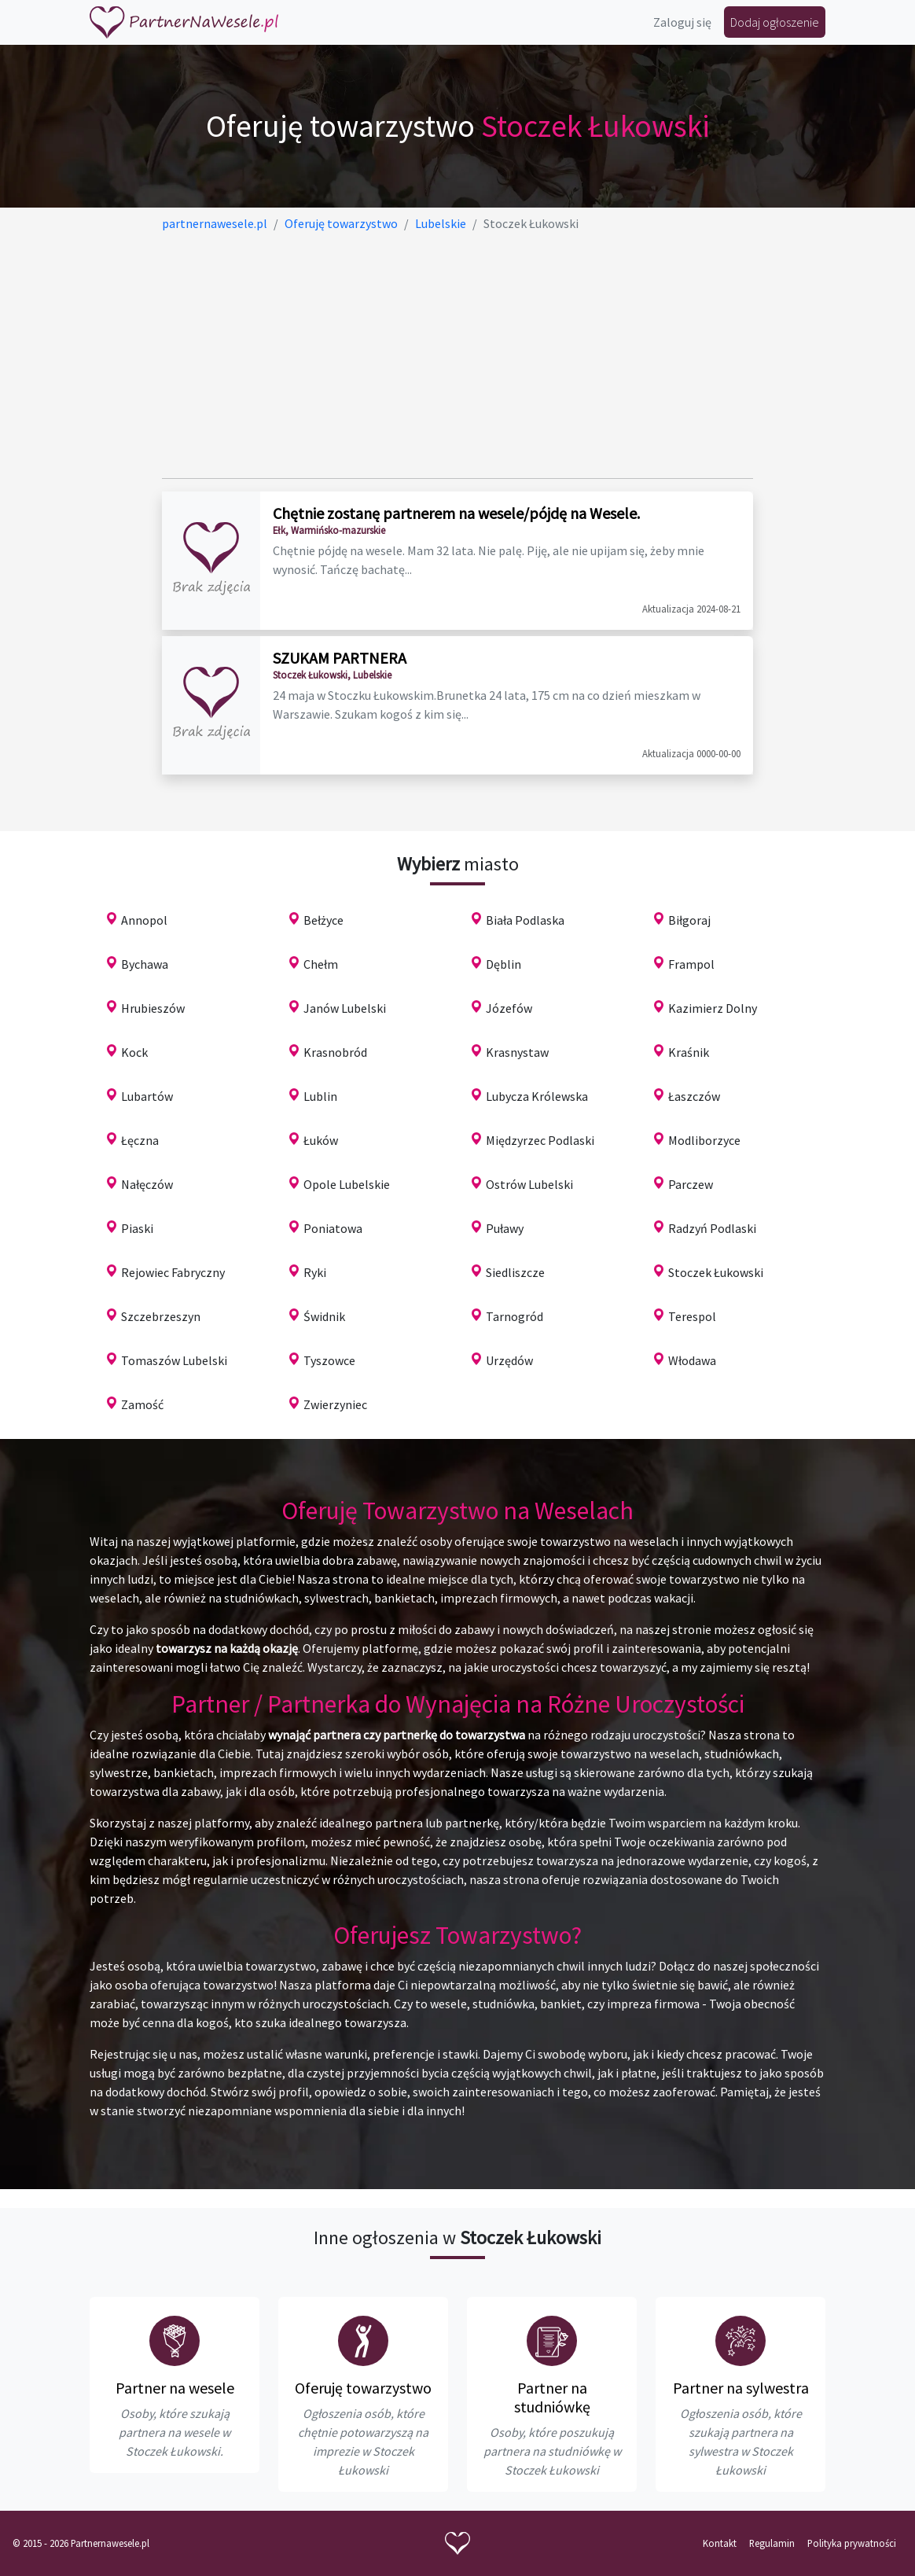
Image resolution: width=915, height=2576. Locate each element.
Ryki (314, 1272)
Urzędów (509, 1360)
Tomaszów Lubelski (174, 1360)
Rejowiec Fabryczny (173, 1272)
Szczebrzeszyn (160, 1316)
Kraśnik (688, 1052)
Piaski (137, 1228)
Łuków (320, 1140)
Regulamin (772, 2543)
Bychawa (144, 964)
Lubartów (147, 1096)
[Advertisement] (457, 355)
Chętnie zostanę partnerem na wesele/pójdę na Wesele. (456, 513)
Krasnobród (335, 1052)
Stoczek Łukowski (715, 1272)
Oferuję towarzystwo (363, 2388)
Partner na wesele (175, 2388)
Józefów (509, 1008)
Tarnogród (514, 1316)
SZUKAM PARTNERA (339, 658)
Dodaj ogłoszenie (774, 22)
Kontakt (720, 2543)
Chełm (320, 964)
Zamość (142, 1404)
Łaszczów (694, 1096)
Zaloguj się (682, 22)
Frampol (691, 964)
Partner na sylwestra (741, 2388)
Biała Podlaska (525, 920)
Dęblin (503, 964)
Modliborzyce (704, 1140)
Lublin (320, 1096)
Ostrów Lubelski (529, 1184)
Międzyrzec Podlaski (540, 1140)
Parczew (690, 1184)
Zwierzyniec (335, 1404)
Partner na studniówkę (552, 2397)
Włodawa (692, 1360)
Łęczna (140, 1140)
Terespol (692, 1316)
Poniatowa (332, 1228)
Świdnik (324, 1316)
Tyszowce (329, 1360)
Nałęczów (147, 1184)
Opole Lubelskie (346, 1184)
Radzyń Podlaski (712, 1228)
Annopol (144, 920)
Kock (134, 1052)
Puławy (505, 1228)
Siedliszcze (515, 1272)
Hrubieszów (153, 1008)
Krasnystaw (517, 1052)
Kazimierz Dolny (712, 1008)
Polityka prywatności (851, 2543)
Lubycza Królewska (537, 1096)
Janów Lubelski (344, 1008)
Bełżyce (323, 920)
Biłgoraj (689, 920)
